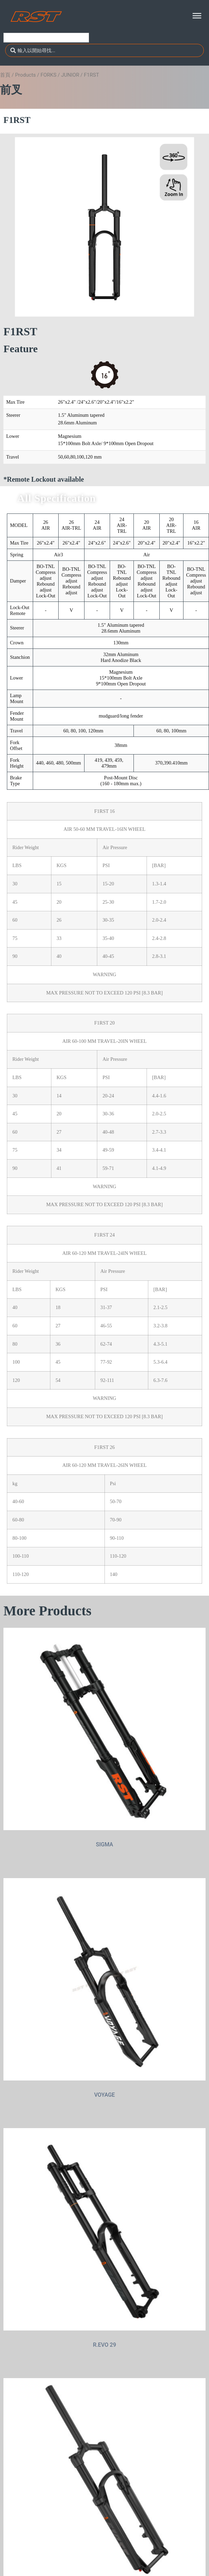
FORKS (48, 75)
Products (25, 75)
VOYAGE (104, 2095)
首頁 (5, 75)
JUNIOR (70, 75)
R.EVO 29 (104, 2345)
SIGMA (104, 1844)
